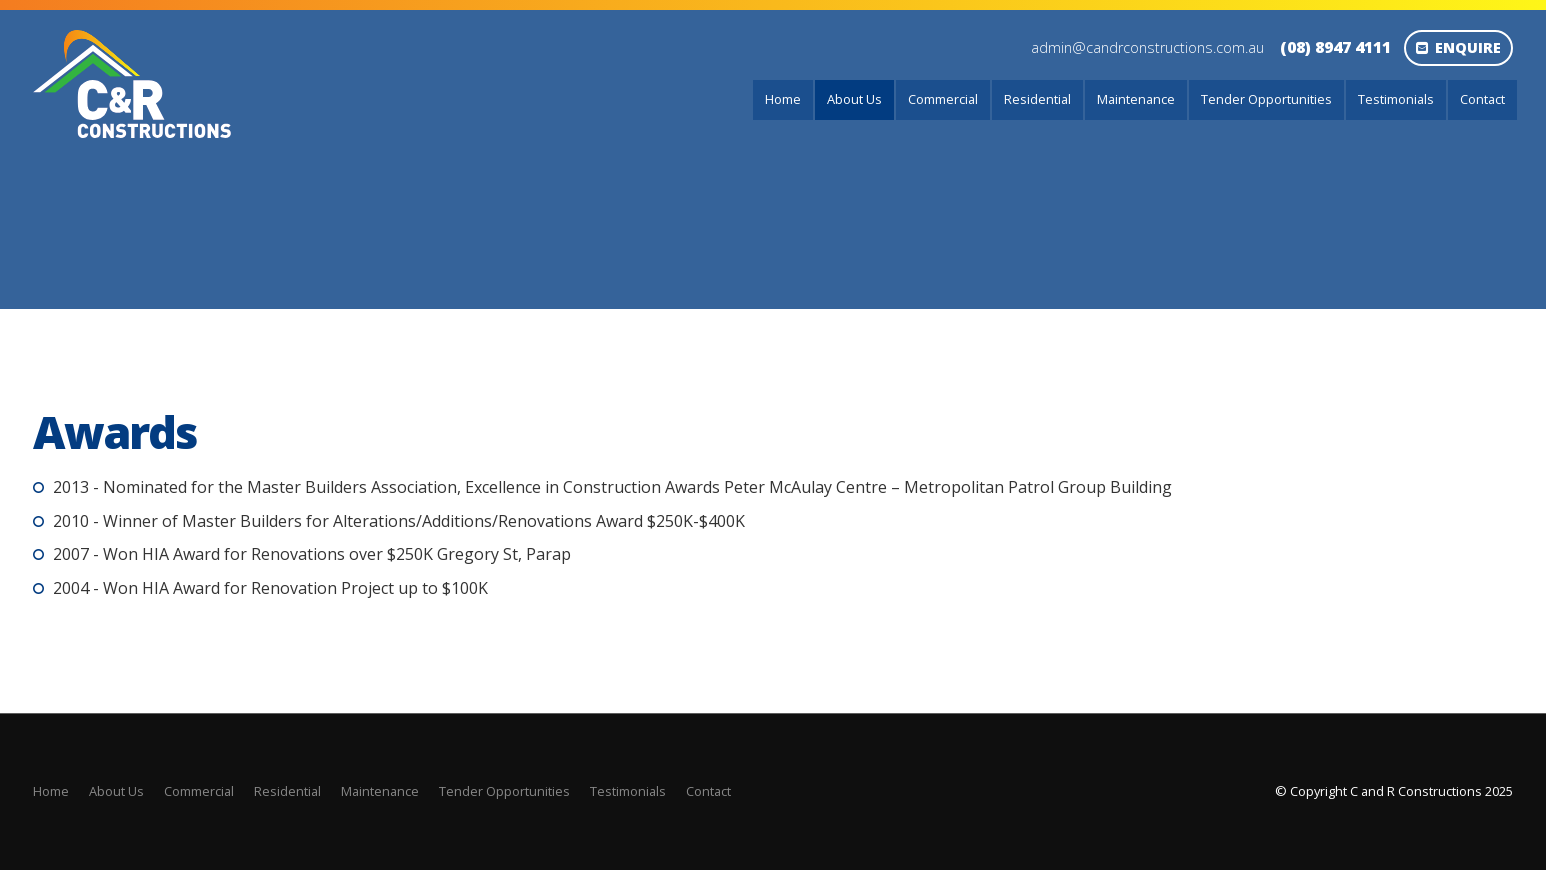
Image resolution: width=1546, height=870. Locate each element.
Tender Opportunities (1266, 99)
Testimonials (1396, 99)
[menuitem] (51, 792)
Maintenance (1136, 99)
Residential (1037, 99)
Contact (1482, 99)
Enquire (1468, 47)
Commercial (943, 99)
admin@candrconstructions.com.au (1147, 47)
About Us (854, 99)
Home (783, 99)
